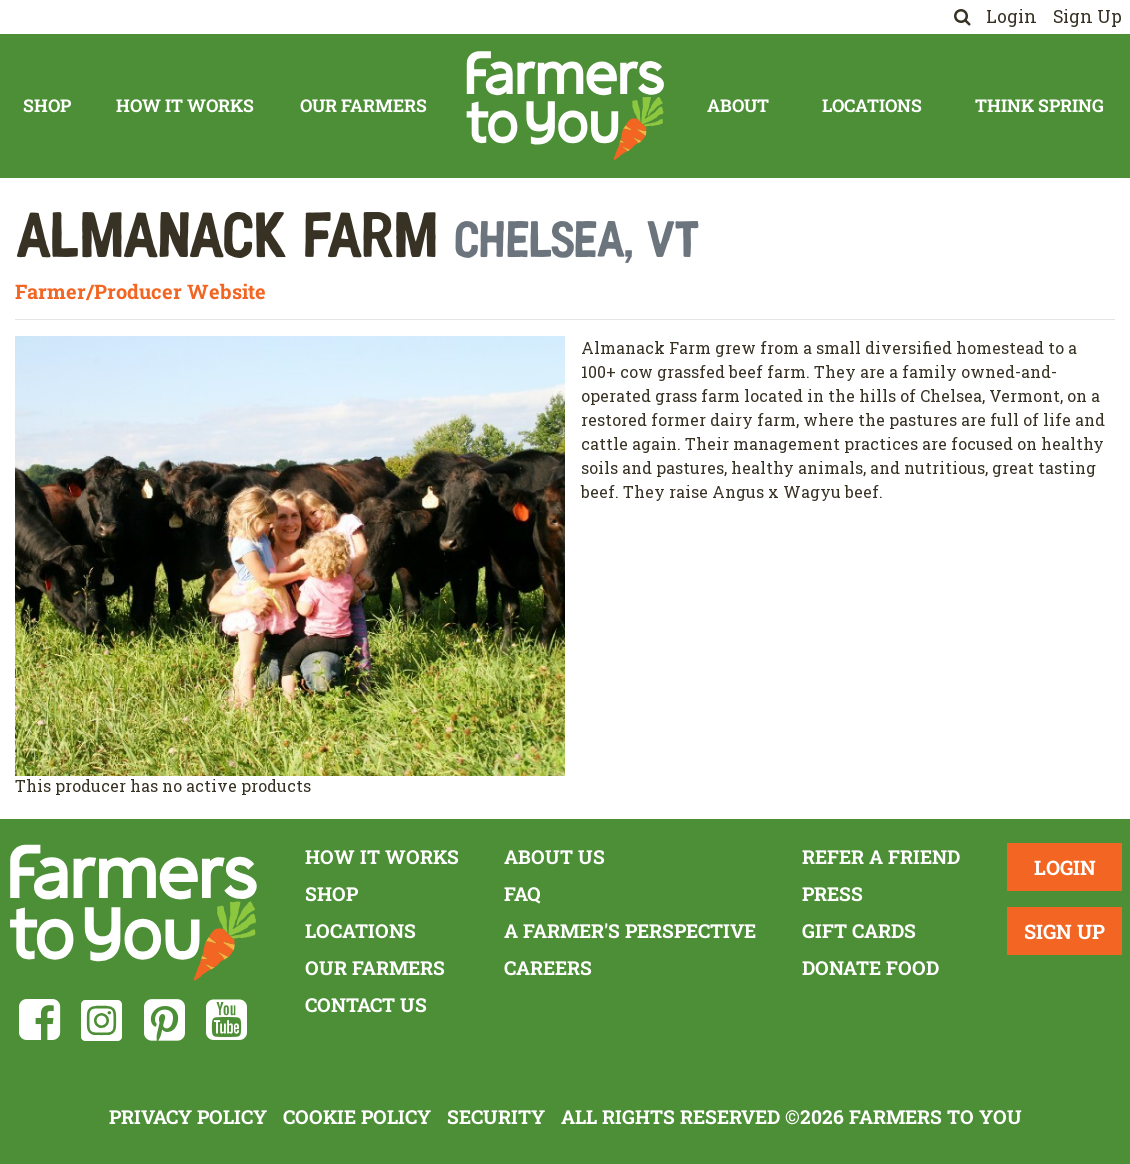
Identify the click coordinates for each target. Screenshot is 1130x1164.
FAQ (522, 893)
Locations (872, 105)
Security (496, 1116)
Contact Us (366, 1004)
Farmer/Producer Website (140, 291)
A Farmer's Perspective (630, 930)
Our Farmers (363, 105)
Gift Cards (859, 930)
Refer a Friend (881, 856)
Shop (47, 105)
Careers (548, 967)
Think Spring (1039, 105)
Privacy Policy (188, 1116)
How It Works (185, 105)
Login (1011, 16)
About (738, 105)
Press (832, 893)
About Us (554, 856)
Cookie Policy (357, 1116)
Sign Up (1087, 16)
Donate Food (870, 967)
